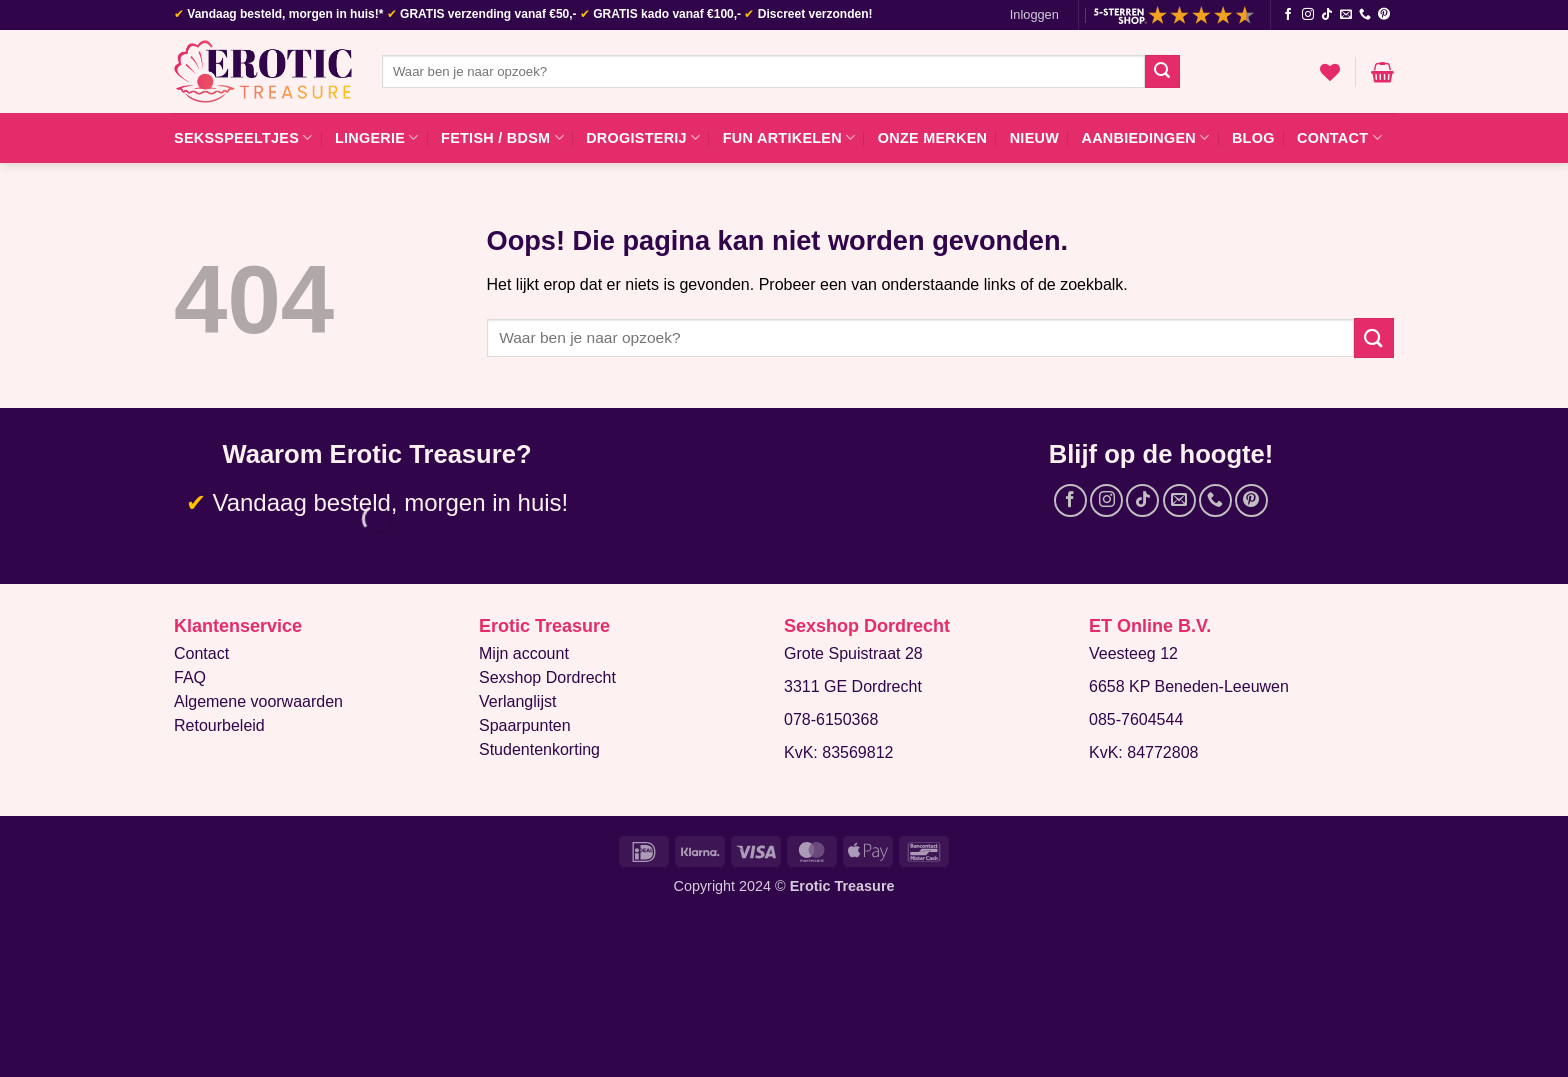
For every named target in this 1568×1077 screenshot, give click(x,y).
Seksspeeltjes (243, 137)
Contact (1339, 137)
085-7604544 (1136, 719)
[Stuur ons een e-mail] (1346, 15)
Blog (1253, 138)
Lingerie (377, 137)
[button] (1034, 15)
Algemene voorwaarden (258, 701)
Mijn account (524, 653)
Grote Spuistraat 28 (853, 653)
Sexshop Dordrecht (547, 677)
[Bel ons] (1365, 15)
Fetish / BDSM (502, 137)
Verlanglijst (517, 701)
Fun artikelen (789, 137)
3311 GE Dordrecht (853, 686)
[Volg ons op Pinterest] (1384, 15)
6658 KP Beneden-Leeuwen (1189, 686)
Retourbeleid (219, 725)
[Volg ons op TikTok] (1327, 15)
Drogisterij (643, 137)
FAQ (190, 677)
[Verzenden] (1162, 72)
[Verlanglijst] (1330, 72)
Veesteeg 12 (1133, 653)
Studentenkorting (539, 749)
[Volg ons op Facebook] (1288, 15)
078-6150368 (831, 719)
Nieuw (1034, 138)
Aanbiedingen (1145, 137)
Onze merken (933, 138)
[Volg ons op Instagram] (1308, 15)
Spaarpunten (525, 725)
